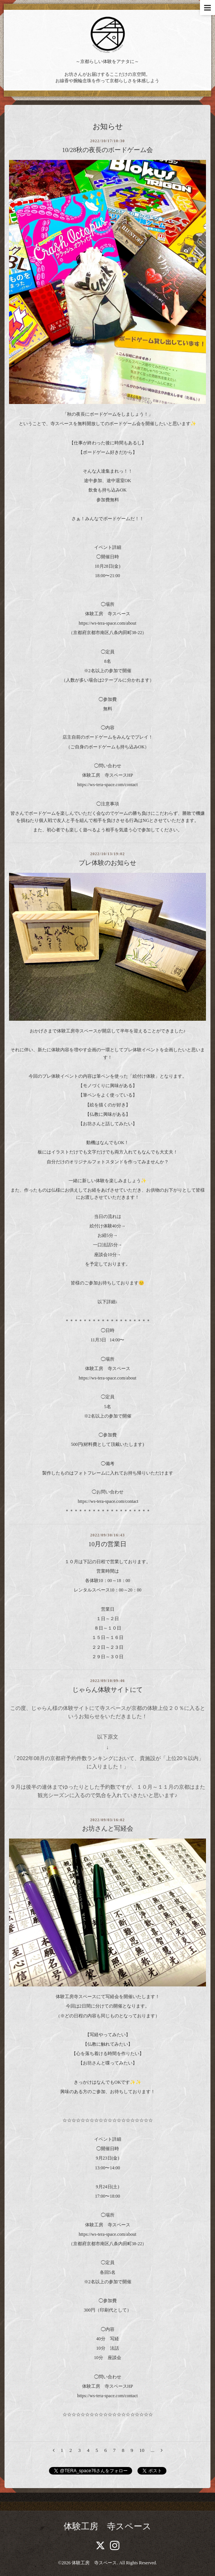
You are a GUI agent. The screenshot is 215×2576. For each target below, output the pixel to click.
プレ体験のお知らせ (107, 862)
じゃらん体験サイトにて (107, 1689)
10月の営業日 (107, 1544)
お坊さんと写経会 (107, 1828)
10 (142, 2450)
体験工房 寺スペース (107, 2526)
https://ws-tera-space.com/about (107, 623)
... (152, 2450)
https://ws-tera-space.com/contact (107, 784)
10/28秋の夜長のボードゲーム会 (107, 150)
